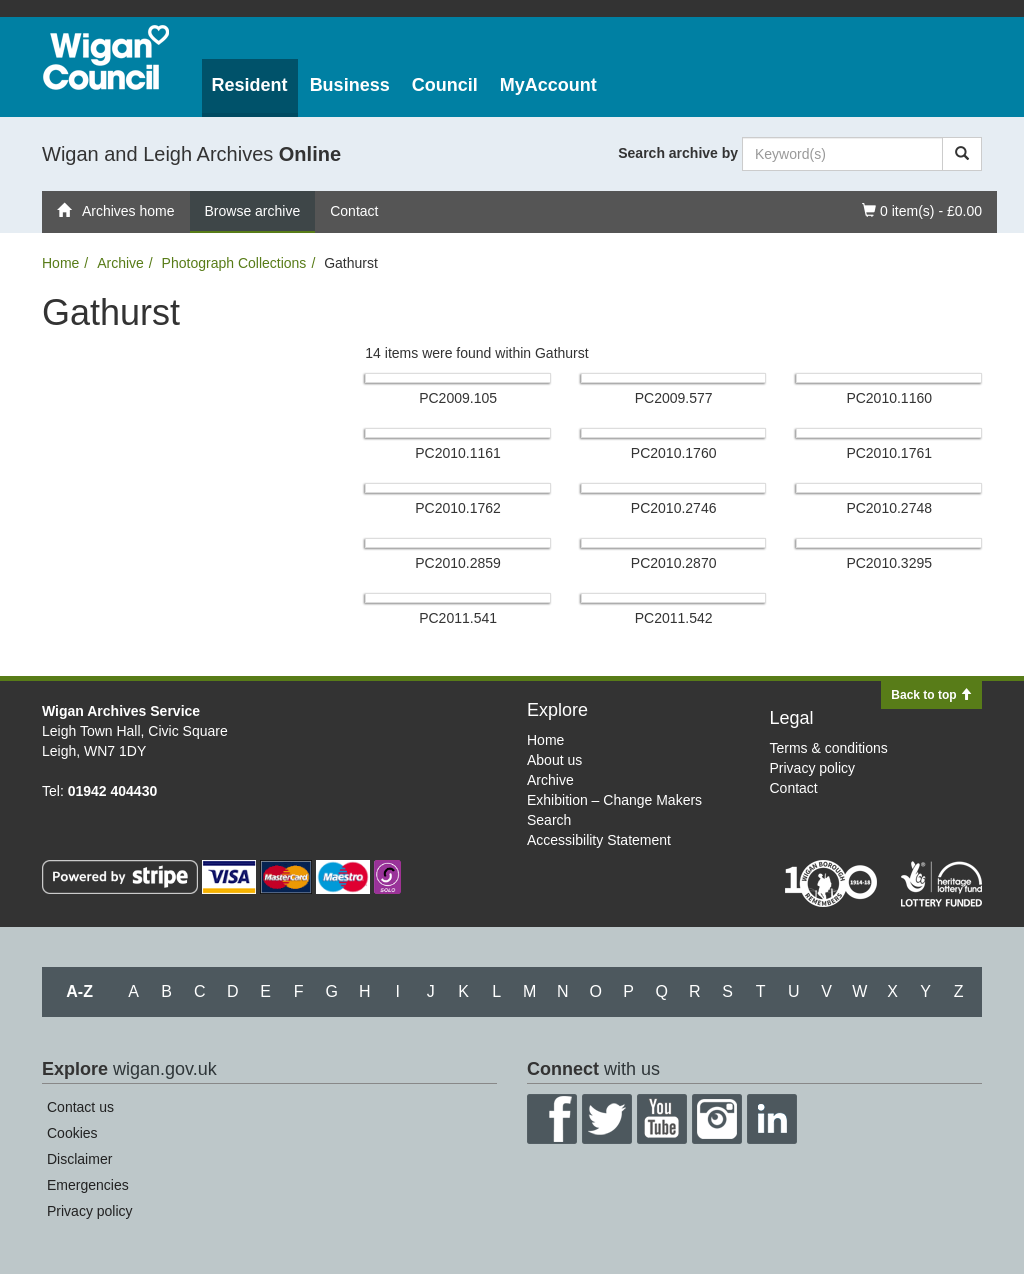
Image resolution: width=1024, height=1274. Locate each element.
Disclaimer (79, 1159)
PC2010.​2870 (674, 563)
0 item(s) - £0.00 (921, 209)
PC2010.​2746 (674, 508)
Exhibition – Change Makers (614, 800)
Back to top (931, 695)
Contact (354, 211)
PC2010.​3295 (889, 563)
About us (554, 760)
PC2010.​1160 (889, 398)
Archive (120, 263)
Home (60, 263)
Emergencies (88, 1185)
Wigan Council (106, 57)
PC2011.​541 (458, 618)
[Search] (962, 154)
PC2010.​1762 (458, 508)
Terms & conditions (829, 748)
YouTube (662, 1119)
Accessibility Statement (599, 840)
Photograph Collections (234, 263)
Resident (250, 85)
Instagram (717, 1119)
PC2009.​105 (458, 398)
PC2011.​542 (674, 618)
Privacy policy (813, 768)
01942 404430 (113, 791)
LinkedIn (772, 1119)
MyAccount (548, 85)
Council (445, 85)
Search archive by (678, 153)
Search (549, 820)
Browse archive (253, 211)
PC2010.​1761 (889, 453)
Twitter (607, 1119)
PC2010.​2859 (458, 563)
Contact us (80, 1107)
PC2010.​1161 (458, 453)
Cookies (72, 1133)
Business (350, 85)
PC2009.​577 (674, 398)
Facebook (552, 1119)
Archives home (116, 211)
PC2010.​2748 (889, 508)
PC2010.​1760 (674, 453)
